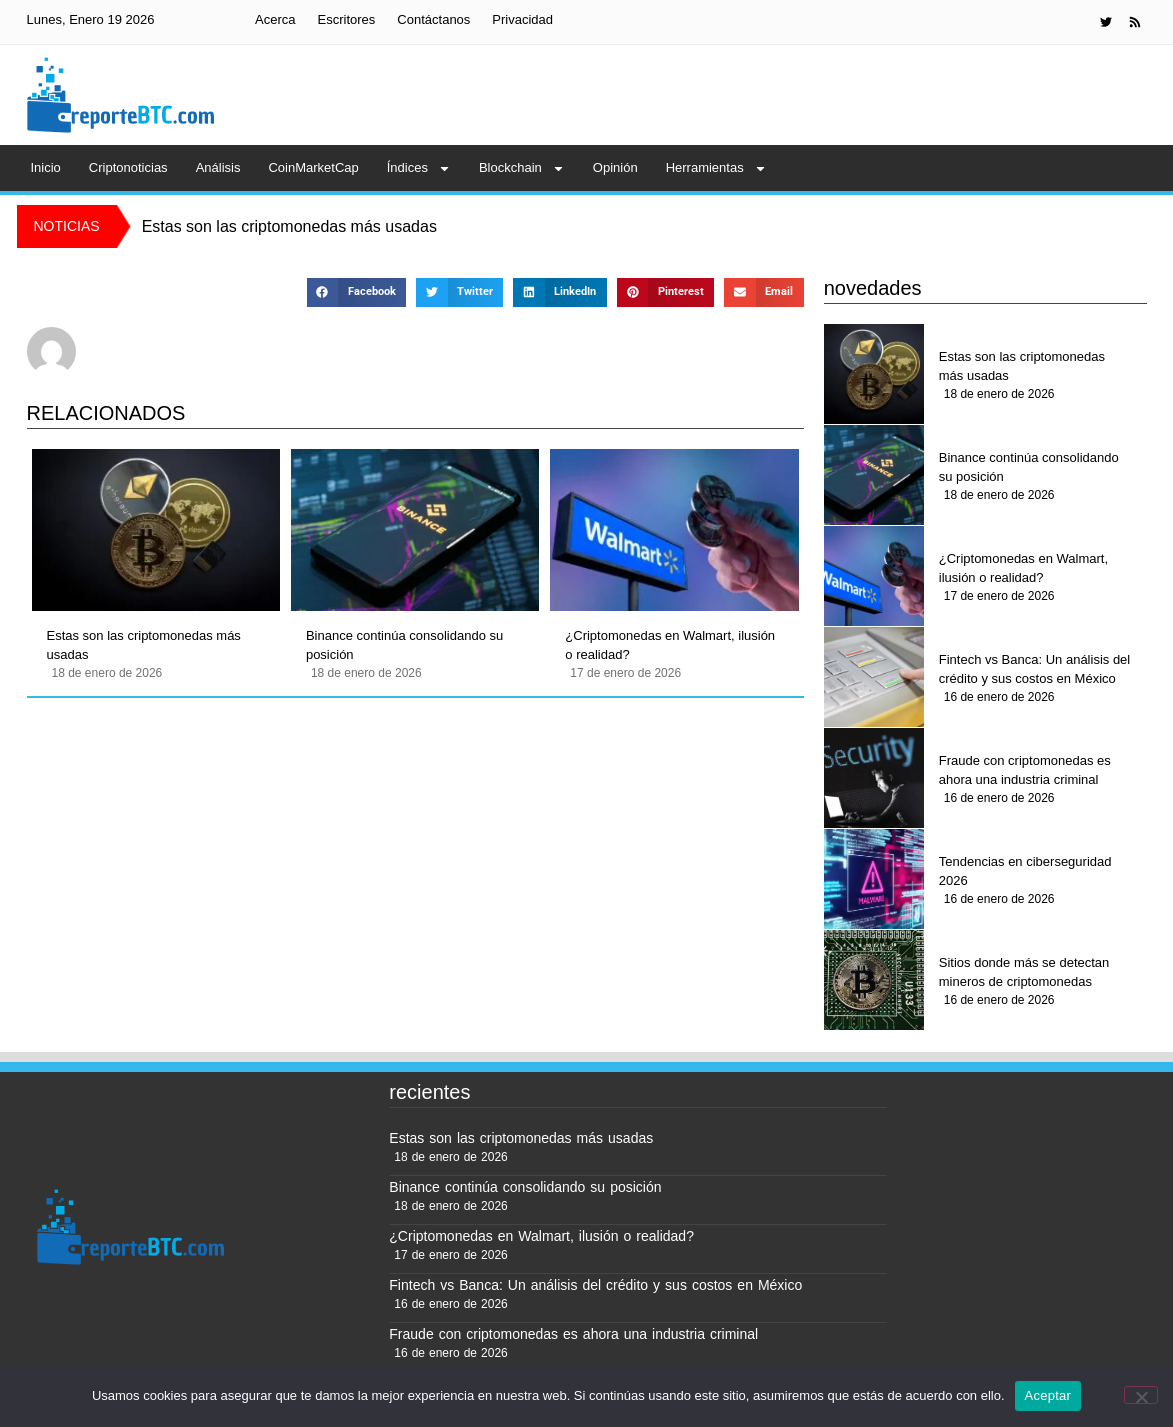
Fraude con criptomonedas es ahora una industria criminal (1025, 770)
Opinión (615, 167)
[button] (356, 292)
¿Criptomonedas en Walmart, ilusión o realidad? (670, 645)
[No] (1141, 1395)
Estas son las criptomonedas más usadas (144, 645)
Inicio (46, 167)
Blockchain (522, 168)
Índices (419, 168)
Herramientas (716, 168)
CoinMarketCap (313, 167)
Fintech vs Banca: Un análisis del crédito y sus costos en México (1034, 669)
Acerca (275, 19)
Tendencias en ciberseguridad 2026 (1025, 871)
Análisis (218, 167)
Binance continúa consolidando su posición (404, 645)
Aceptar (1048, 1395)
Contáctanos (433, 19)
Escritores (347, 19)
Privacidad (522, 19)
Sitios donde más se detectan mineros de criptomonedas (1024, 972)
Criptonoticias (128, 167)
